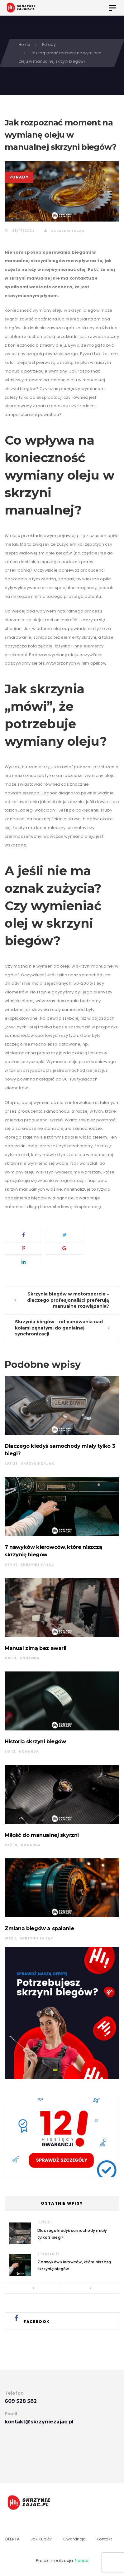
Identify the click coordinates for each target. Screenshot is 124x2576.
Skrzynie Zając (64, 230)
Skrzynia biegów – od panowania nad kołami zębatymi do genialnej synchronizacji (59, 1327)
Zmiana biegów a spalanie (39, 1928)
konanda (30, 1658)
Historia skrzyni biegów (35, 1741)
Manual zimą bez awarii (35, 1648)
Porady (19, 177)
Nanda (81, 2561)
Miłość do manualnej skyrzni (42, 1835)
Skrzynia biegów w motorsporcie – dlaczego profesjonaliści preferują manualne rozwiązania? (68, 1300)
